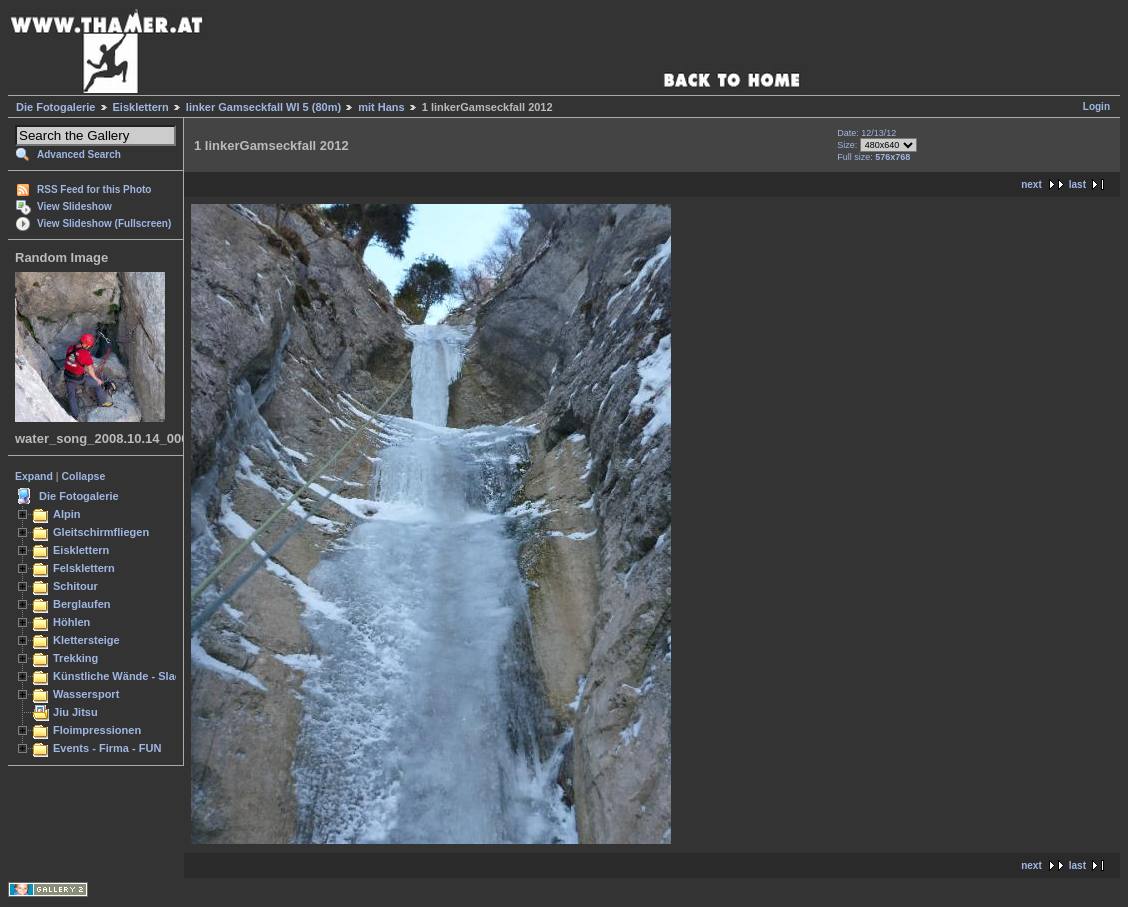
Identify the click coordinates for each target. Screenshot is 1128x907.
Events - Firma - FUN (107, 748)
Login (1096, 106)
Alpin (67, 514)
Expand (34, 476)
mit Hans (381, 107)
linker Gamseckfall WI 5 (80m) (263, 107)
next (1031, 184)
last (1077, 184)
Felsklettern (84, 568)
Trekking (75, 658)
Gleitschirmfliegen (101, 532)
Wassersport (86, 694)
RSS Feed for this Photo (94, 189)
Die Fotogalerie (55, 107)
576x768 (892, 157)
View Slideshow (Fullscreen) (104, 223)
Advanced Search (79, 154)
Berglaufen (82, 604)
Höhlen (71, 622)
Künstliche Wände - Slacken (126, 676)
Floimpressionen (97, 730)
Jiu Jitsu (75, 712)
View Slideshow (74, 206)
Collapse (84, 476)
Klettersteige (86, 640)
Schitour (75, 586)
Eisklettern (141, 107)
